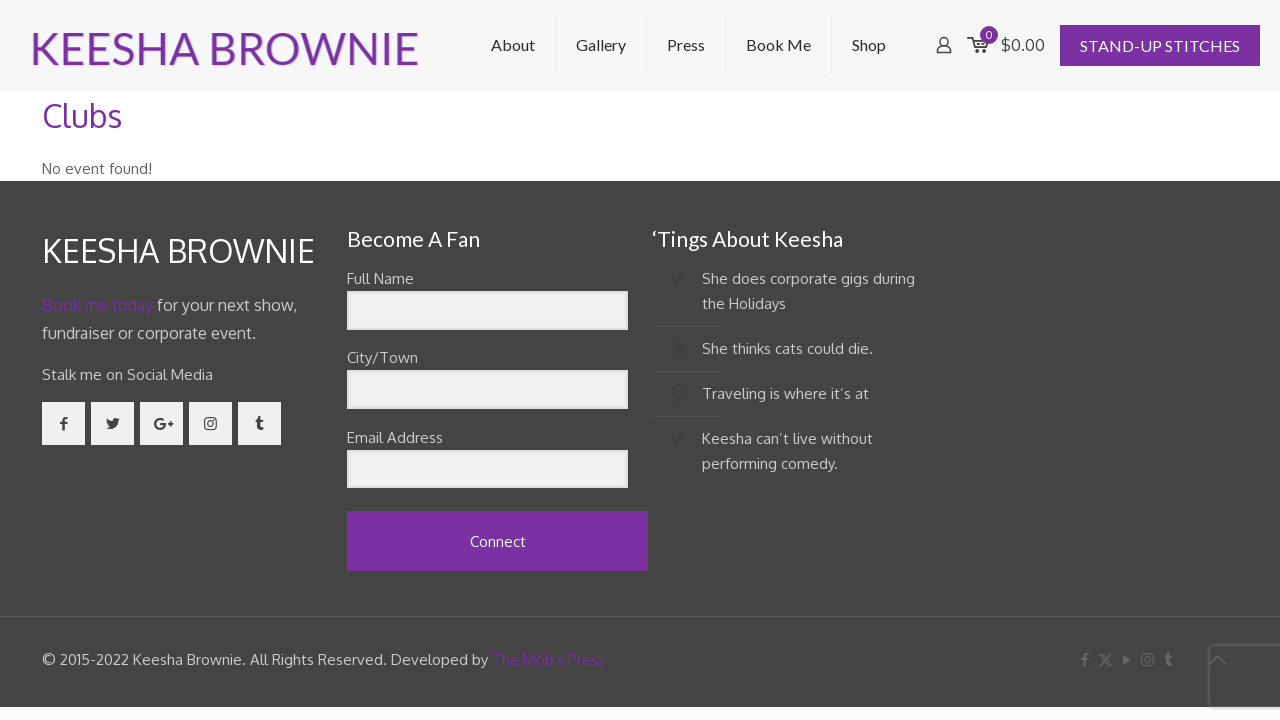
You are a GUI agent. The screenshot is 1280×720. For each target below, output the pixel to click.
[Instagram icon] (1147, 659)
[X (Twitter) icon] (1105, 659)
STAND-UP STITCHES (1160, 45)
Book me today (97, 305)
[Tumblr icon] (1168, 659)
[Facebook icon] (1084, 659)
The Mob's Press (548, 659)
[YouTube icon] (1126, 659)
